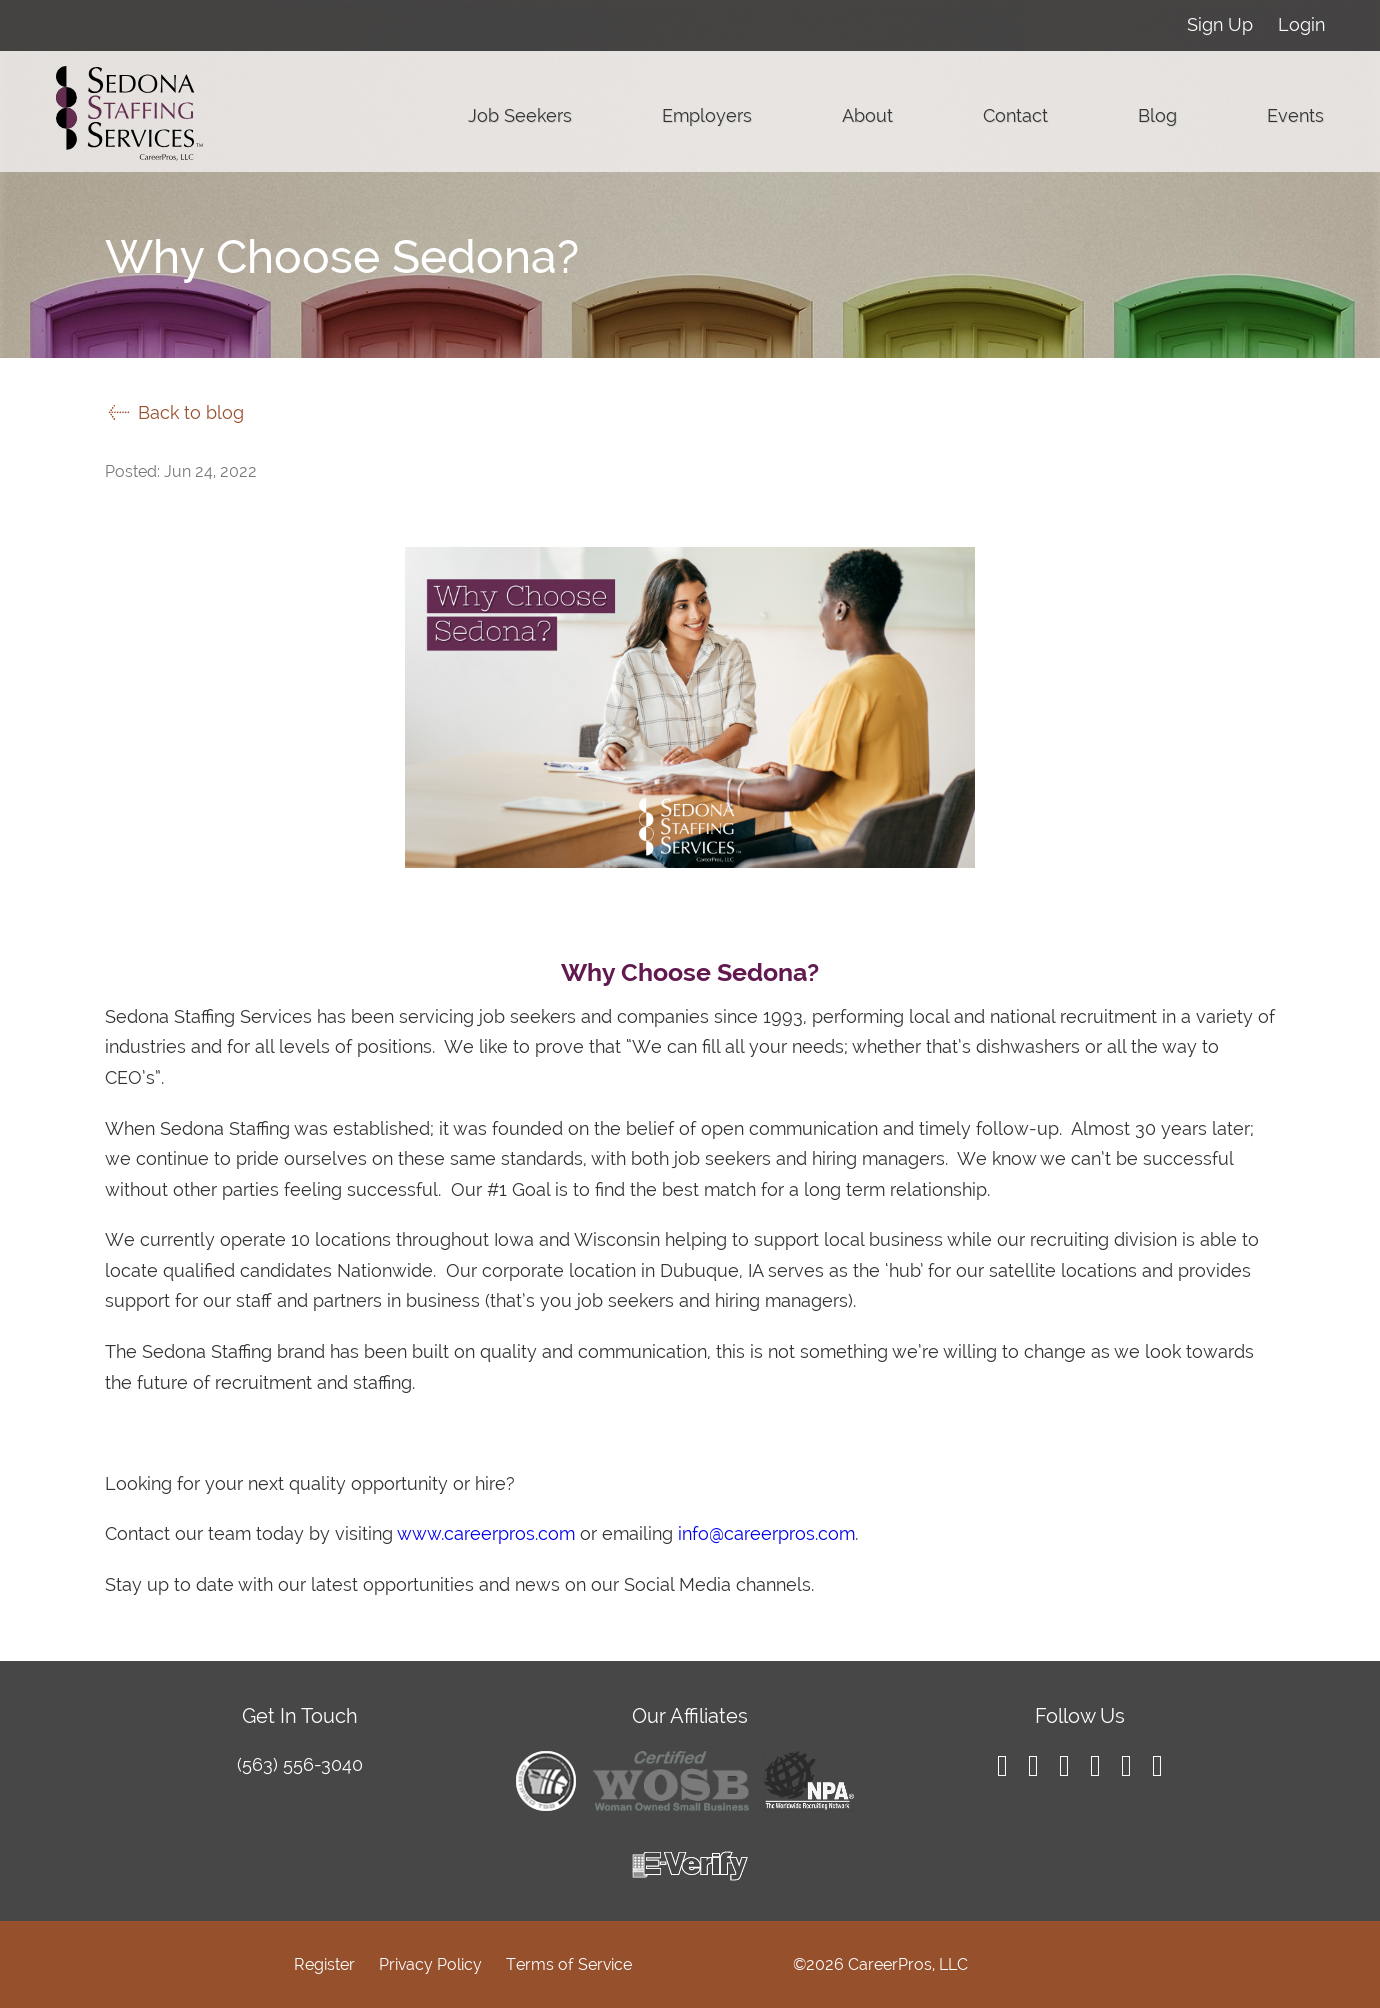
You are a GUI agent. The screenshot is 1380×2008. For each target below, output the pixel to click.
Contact (1015, 115)
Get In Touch (300, 1716)
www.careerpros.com (486, 1533)
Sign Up (1220, 24)
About (867, 115)
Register (324, 1964)
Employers (707, 115)
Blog (1157, 115)
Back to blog (174, 412)
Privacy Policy (430, 1964)
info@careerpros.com (766, 1533)
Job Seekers (520, 115)
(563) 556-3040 (300, 1764)
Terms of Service (569, 1964)
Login (1301, 24)
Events (1295, 115)
